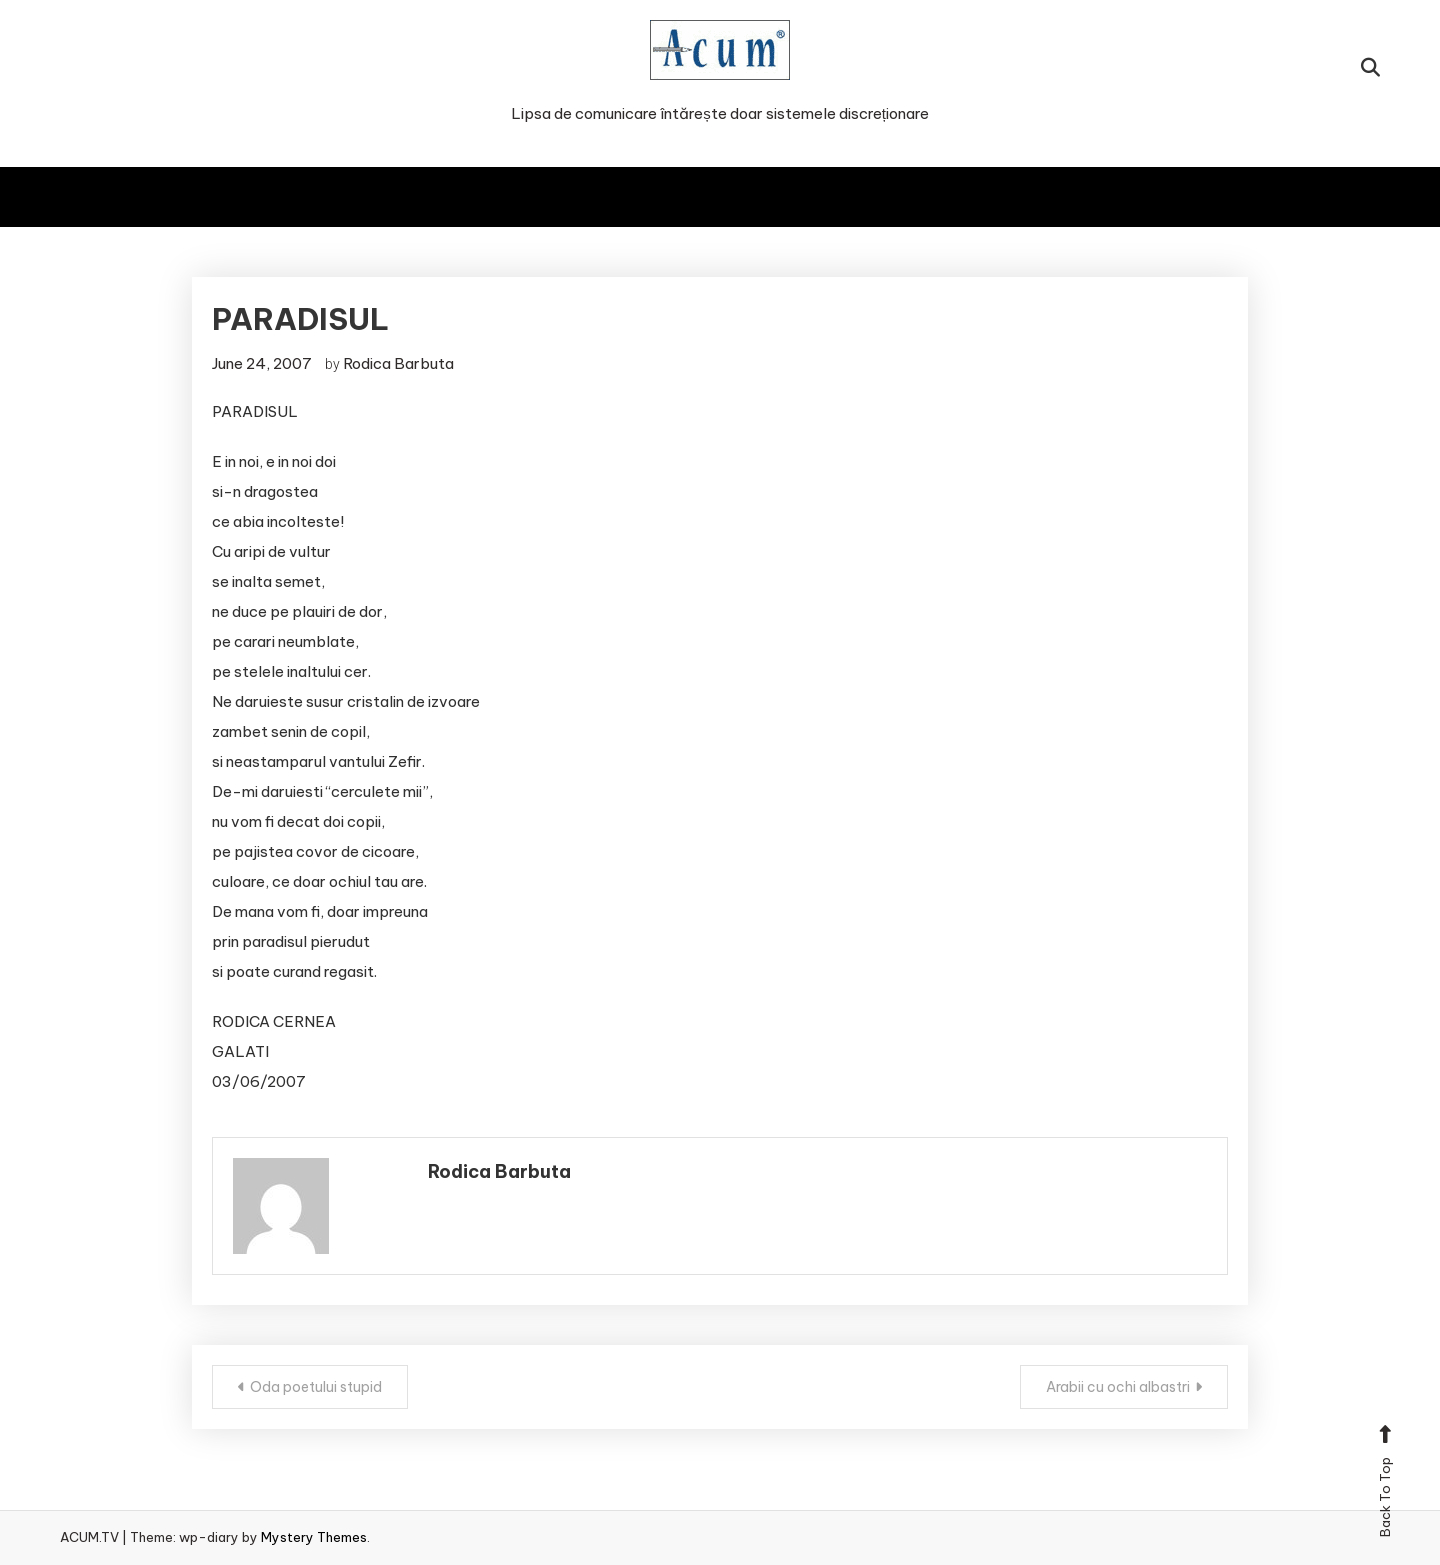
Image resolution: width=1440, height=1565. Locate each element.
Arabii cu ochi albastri (1118, 1387)
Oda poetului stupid (316, 1387)
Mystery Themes (314, 1537)
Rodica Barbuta (398, 363)
